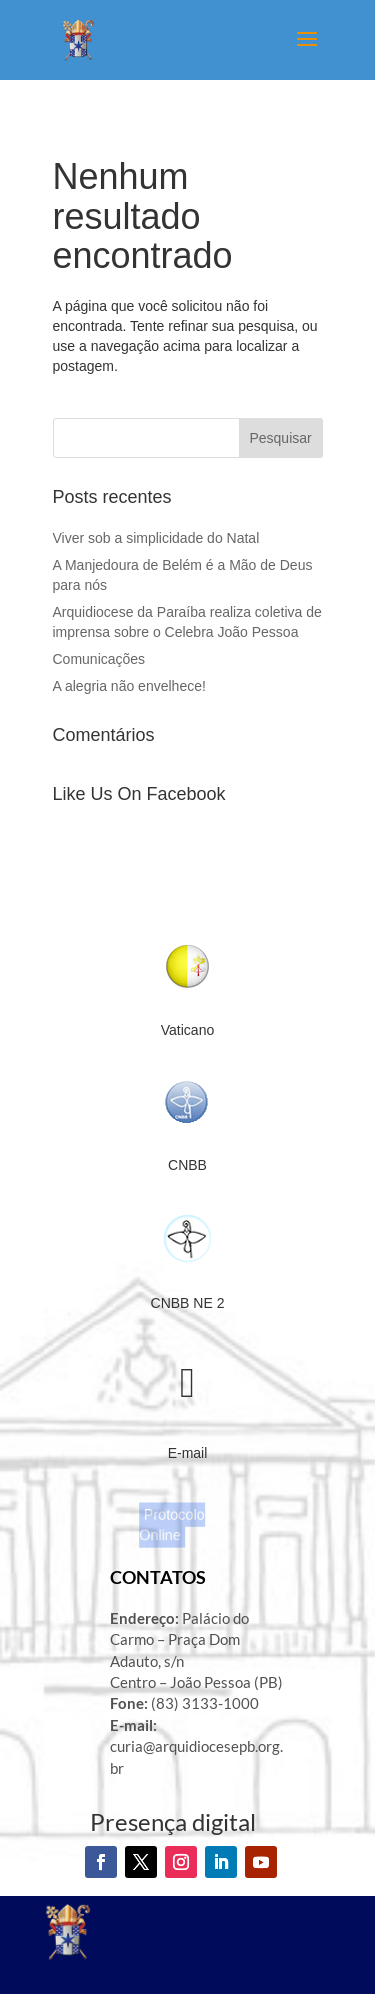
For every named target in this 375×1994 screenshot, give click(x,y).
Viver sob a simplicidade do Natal (156, 538)
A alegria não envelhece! (131, 686)
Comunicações (99, 659)
